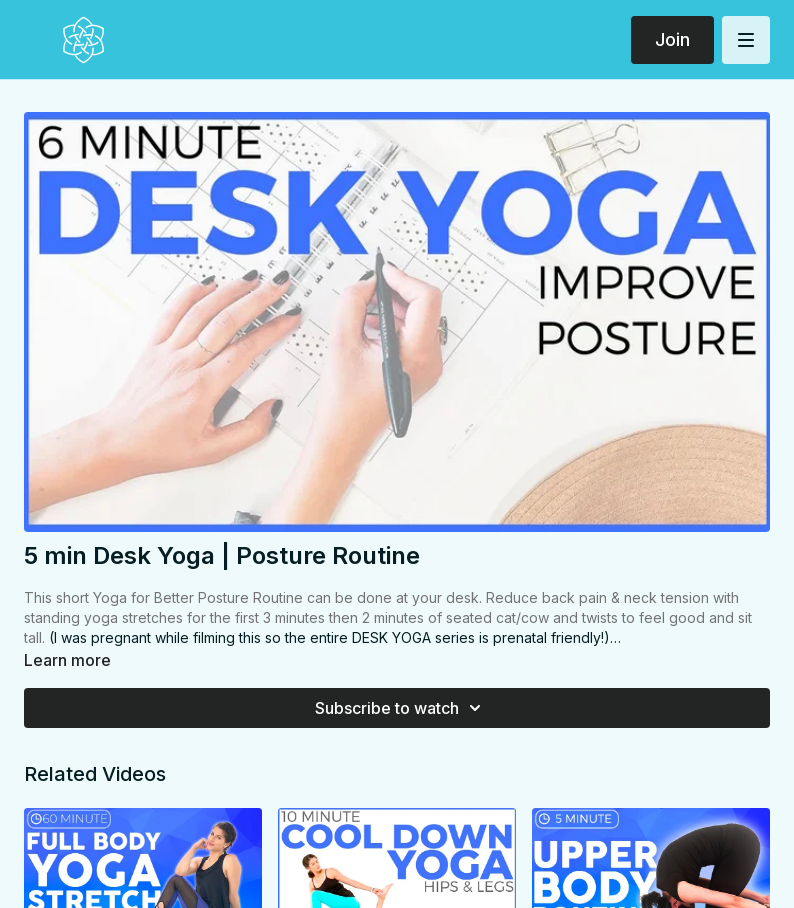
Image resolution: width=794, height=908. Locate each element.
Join (672, 39)
